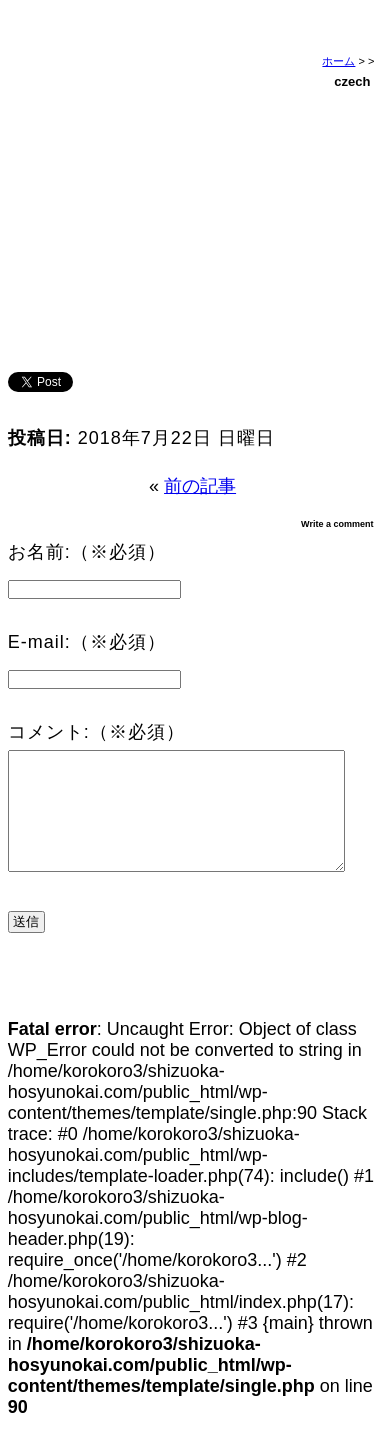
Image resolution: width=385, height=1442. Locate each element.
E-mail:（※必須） (87, 642)
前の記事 (200, 486)
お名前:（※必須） (87, 552)
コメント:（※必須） (96, 732)
